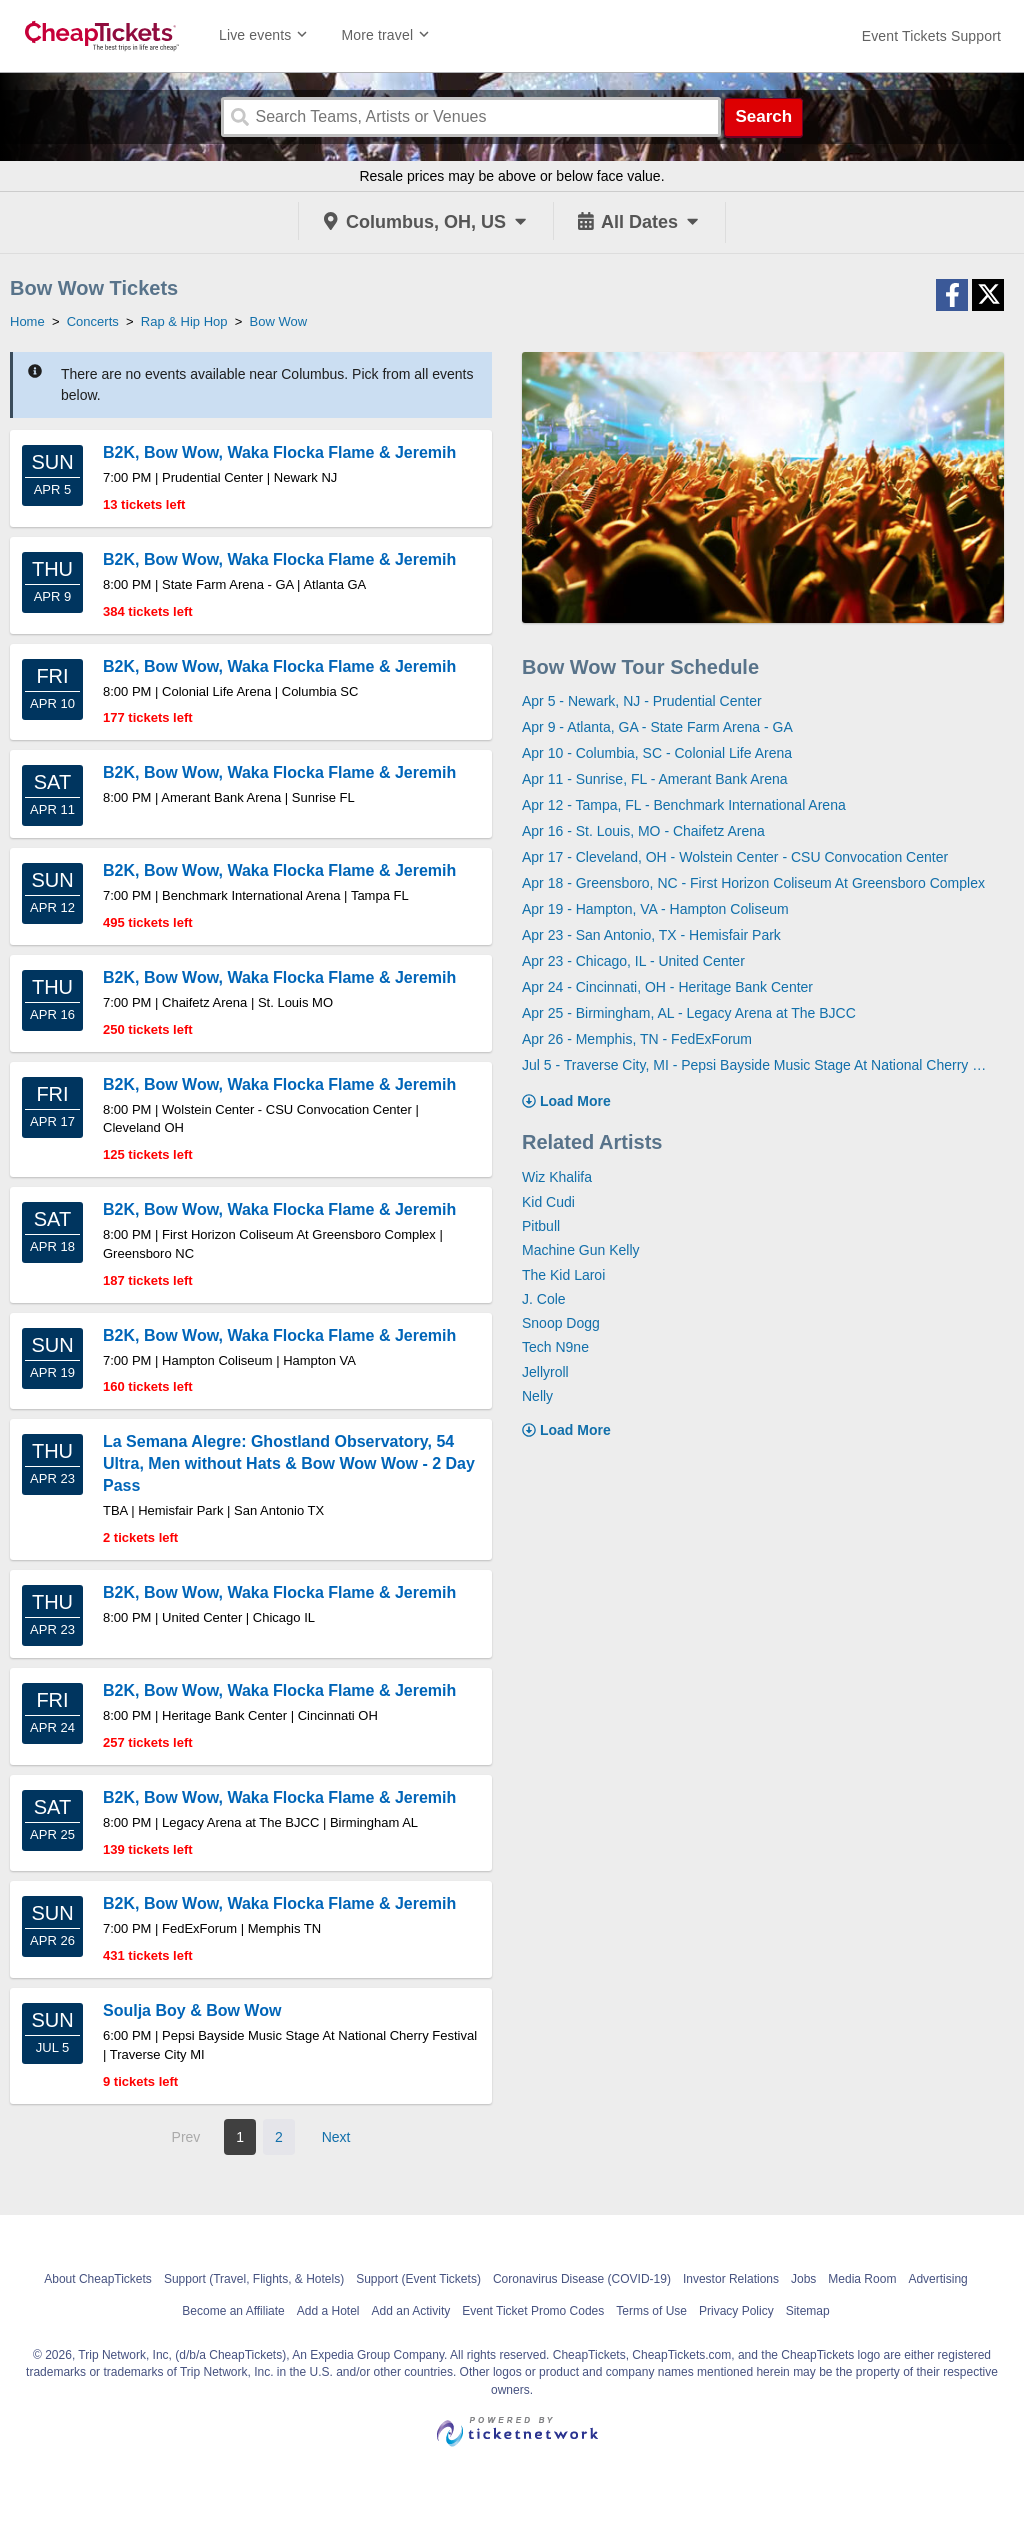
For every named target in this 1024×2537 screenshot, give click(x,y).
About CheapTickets (98, 2279)
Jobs (803, 2279)
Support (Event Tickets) (418, 2279)
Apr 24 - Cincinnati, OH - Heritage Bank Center (667, 987)
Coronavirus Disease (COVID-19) (582, 2279)
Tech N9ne (555, 1347)
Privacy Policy (736, 2311)
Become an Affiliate (233, 2311)
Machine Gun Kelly (581, 1250)
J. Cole (544, 1299)
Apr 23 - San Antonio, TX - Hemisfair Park (651, 935)
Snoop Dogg (561, 1323)
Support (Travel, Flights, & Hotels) (254, 2279)
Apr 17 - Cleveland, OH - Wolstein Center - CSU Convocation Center (735, 857)
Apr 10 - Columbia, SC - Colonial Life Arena (657, 753)
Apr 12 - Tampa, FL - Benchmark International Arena (684, 805)
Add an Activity (411, 2311)
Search (763, 116)
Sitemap (808, 2311)
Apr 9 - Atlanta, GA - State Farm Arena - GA (657, 727)
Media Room (862, 2279)
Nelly (537, 1396)
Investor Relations (731, 2279)
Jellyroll (545, 1372)
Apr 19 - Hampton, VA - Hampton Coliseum (655, 909)
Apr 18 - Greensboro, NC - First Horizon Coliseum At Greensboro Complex (753, 883)
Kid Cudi (548, 1202)
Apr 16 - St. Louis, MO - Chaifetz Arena (643, 831)
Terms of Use (651, 2311)
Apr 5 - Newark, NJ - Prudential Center (642, 701)
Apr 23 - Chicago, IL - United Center (633, 961)
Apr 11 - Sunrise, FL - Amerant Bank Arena (655, 779)
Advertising (937, 2279)
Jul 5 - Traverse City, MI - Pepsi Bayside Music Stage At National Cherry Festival (755, 1065)
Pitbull (541, 1226)
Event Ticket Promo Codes (533, 2311)
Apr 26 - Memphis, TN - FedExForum (637, 1039)
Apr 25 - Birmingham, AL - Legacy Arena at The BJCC (689, 1013)
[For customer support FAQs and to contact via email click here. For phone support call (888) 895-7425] (931, 36)
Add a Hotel (328, 2311)
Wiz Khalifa (557, 1177)
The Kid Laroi (563, 1275)
